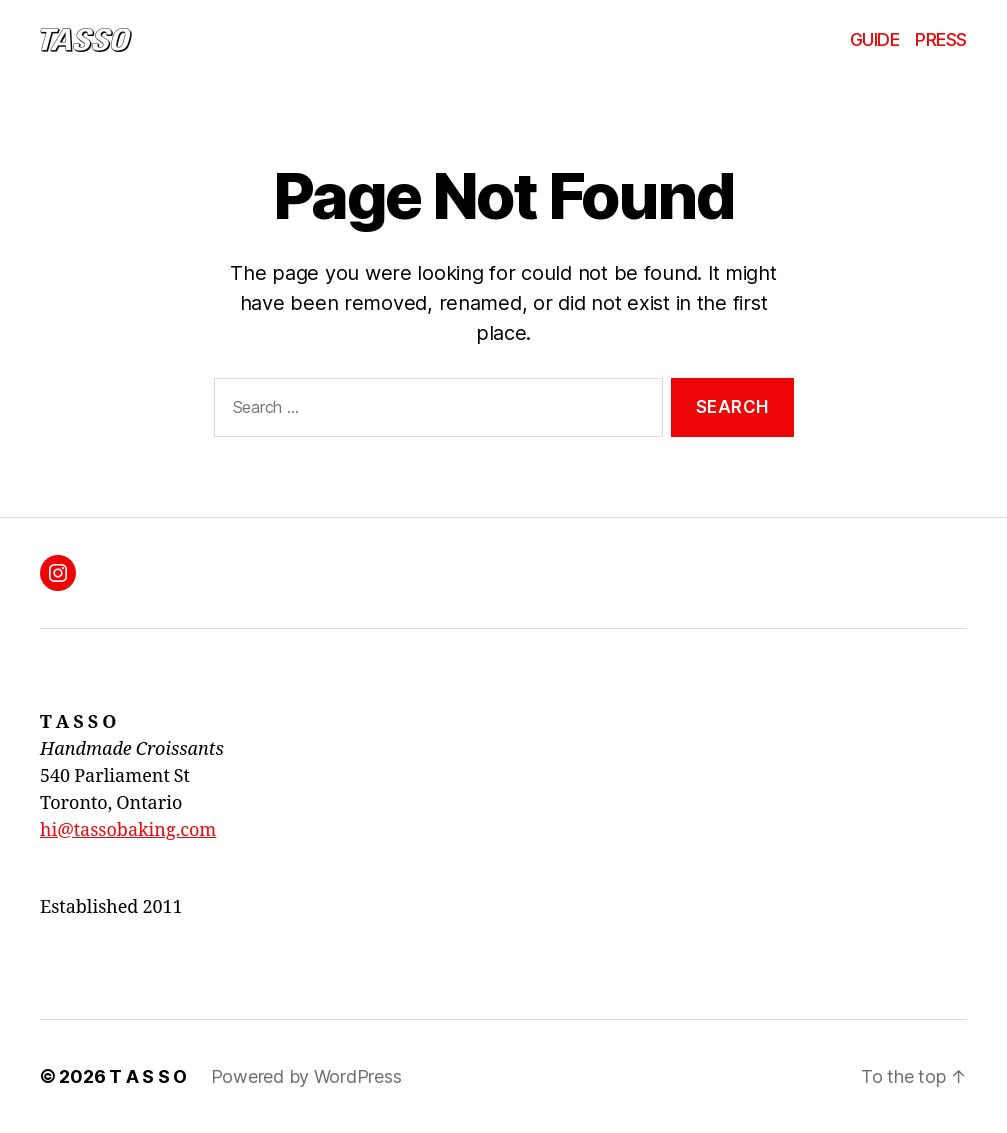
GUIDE (875, 39)
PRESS (941, 39)
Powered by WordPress (306, 1076)
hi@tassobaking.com (128, 830)
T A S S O (148, 1076)
